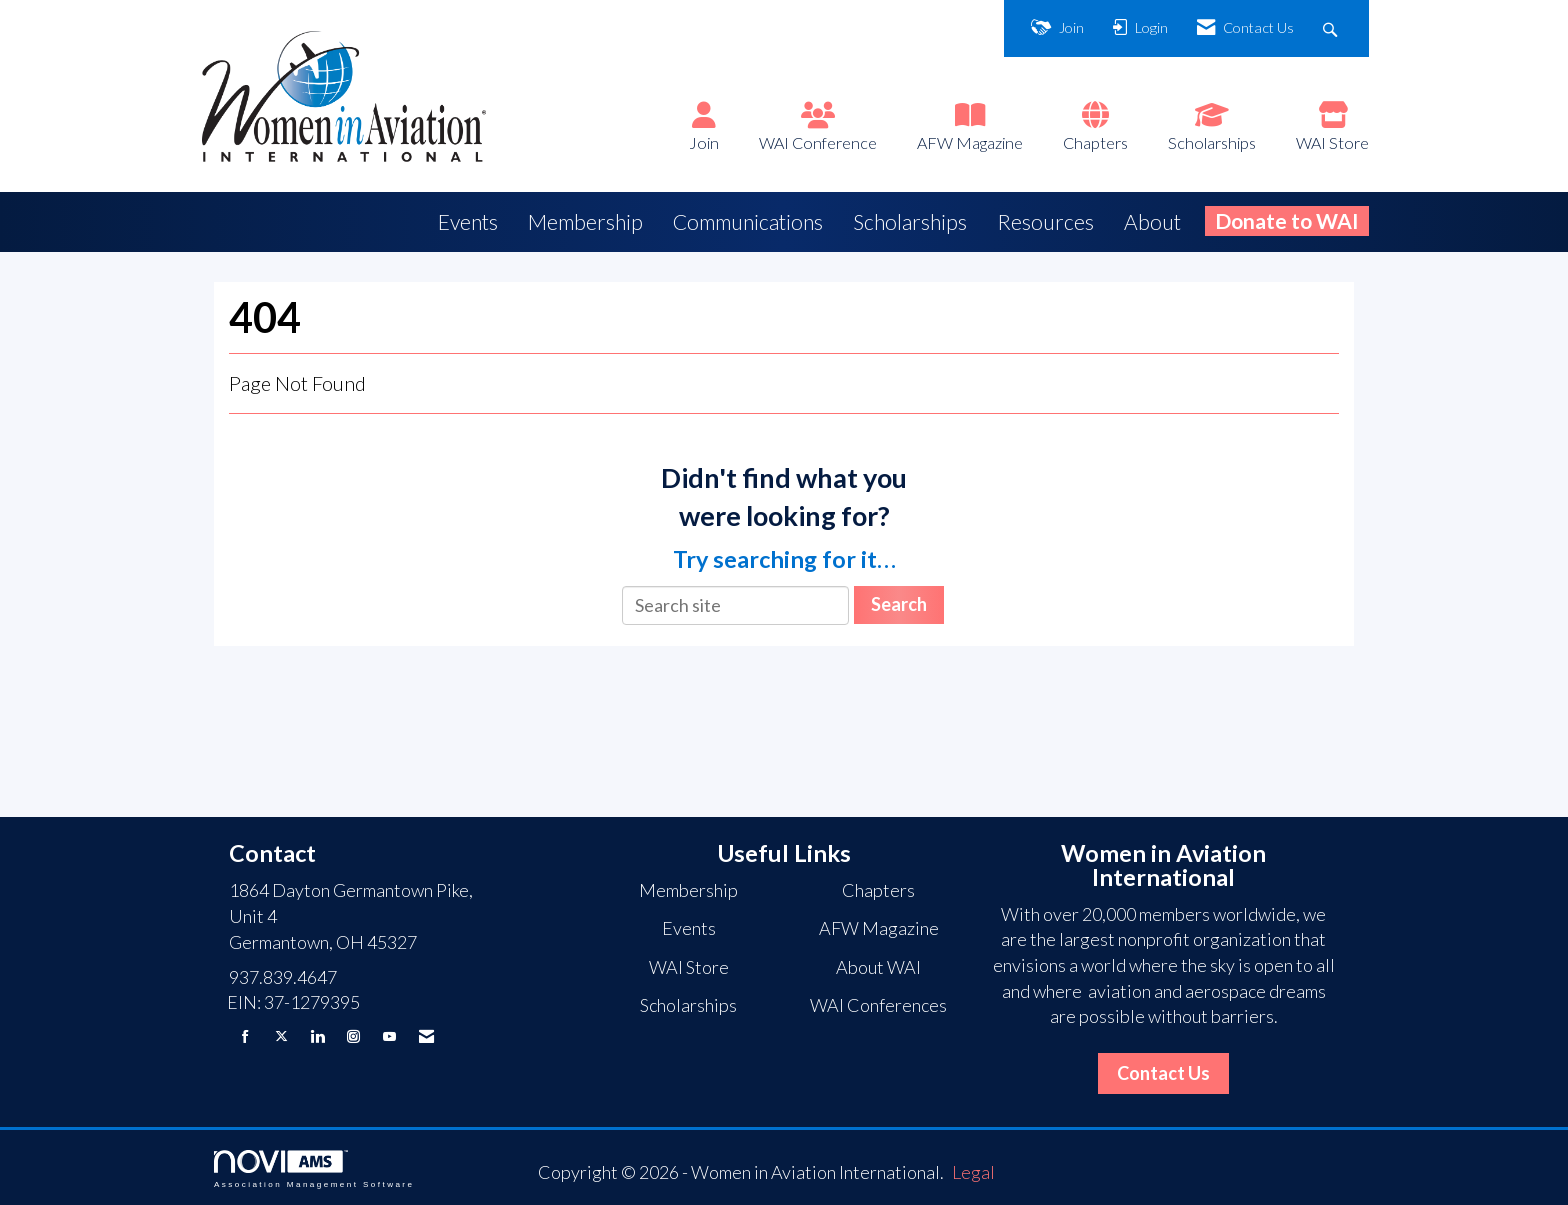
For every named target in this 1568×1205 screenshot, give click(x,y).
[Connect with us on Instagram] (353, 1036)
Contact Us (1163, 1073)
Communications (748, 221)
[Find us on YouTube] (389, 1036)
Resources (1045, 221)
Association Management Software (314, 1169)
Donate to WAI (1287, 220)
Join (704, 142)
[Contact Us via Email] (426, 1036)
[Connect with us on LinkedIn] (317, 1036)
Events (468, 221)
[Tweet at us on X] (281, 1036)
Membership (585, 221)
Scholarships (1212, 142)
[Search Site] (1332, 28)
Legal (973, 1172)
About (1152, 221)
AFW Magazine (970, 142)
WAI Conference (818, 142)
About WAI (878, 967)
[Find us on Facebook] (245, 1036)
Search (899, 604)
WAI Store (1332, 142)
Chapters (1095, 142)
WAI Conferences (878, 1005)
